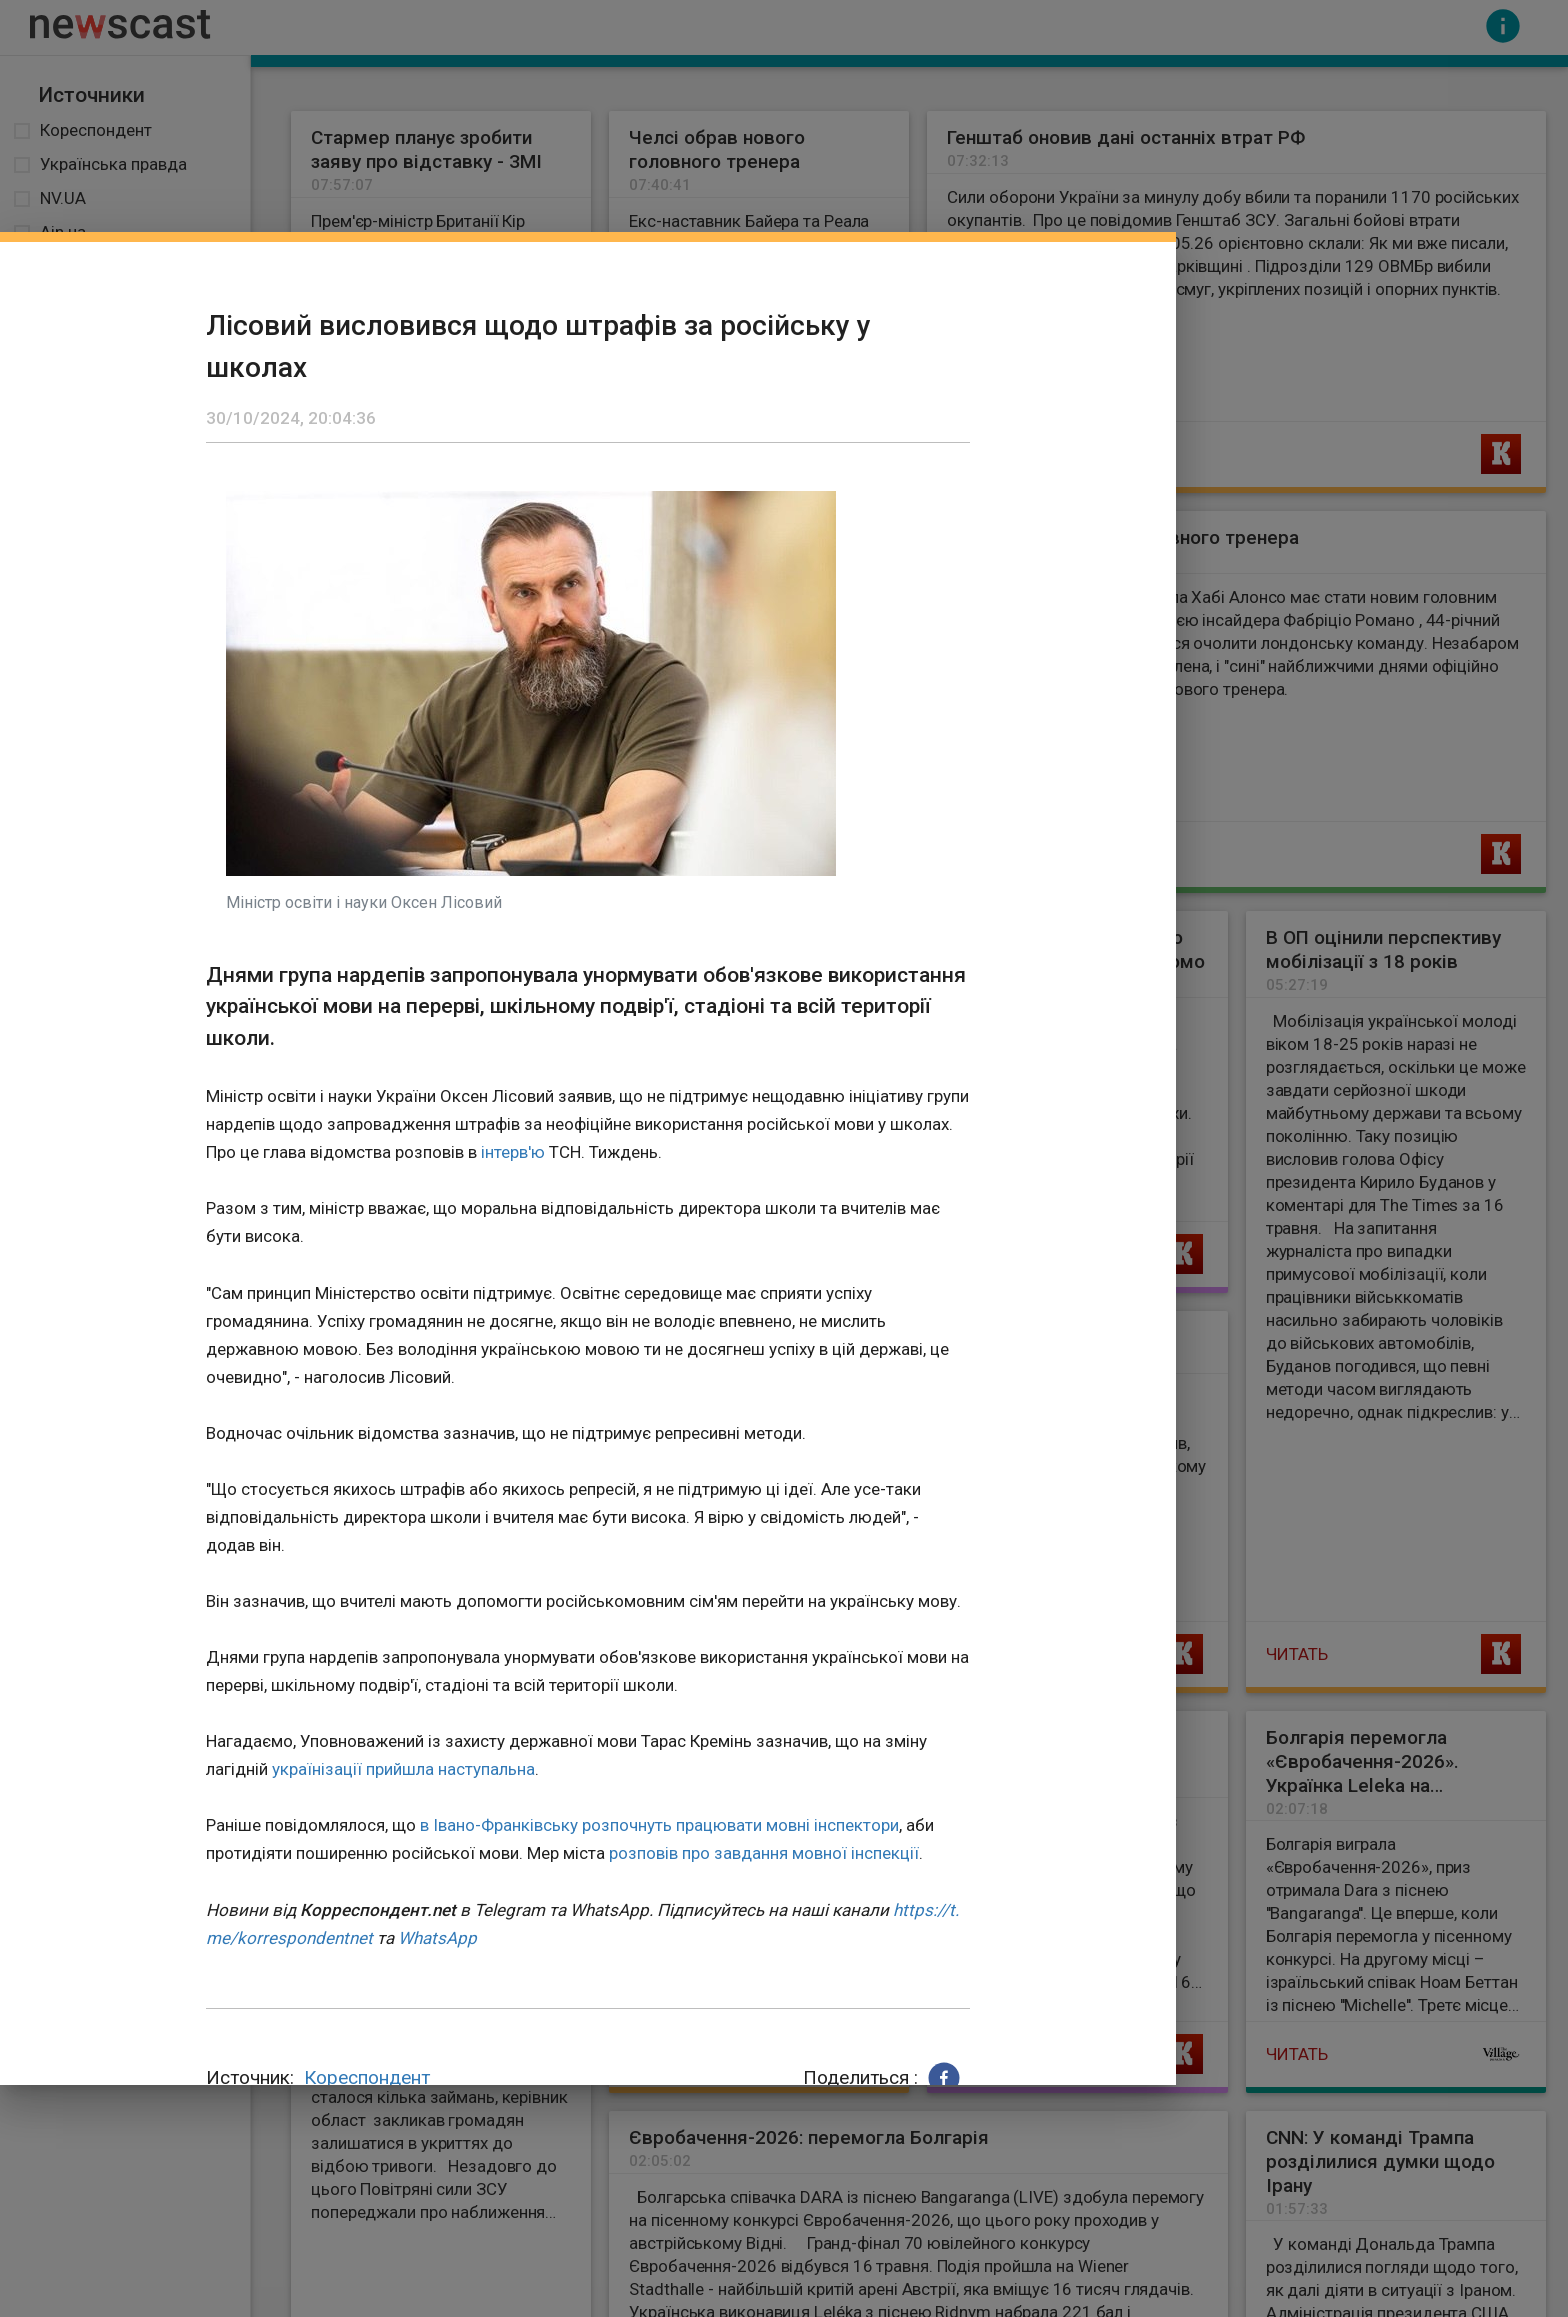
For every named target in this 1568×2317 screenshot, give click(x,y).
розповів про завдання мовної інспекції (764, 1853)
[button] (944, 2078)
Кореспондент (367, 2077)
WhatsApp (437, 1938)
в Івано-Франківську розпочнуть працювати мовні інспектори (659, 1825)
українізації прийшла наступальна (403, 1769)
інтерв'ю (513, 1152)
